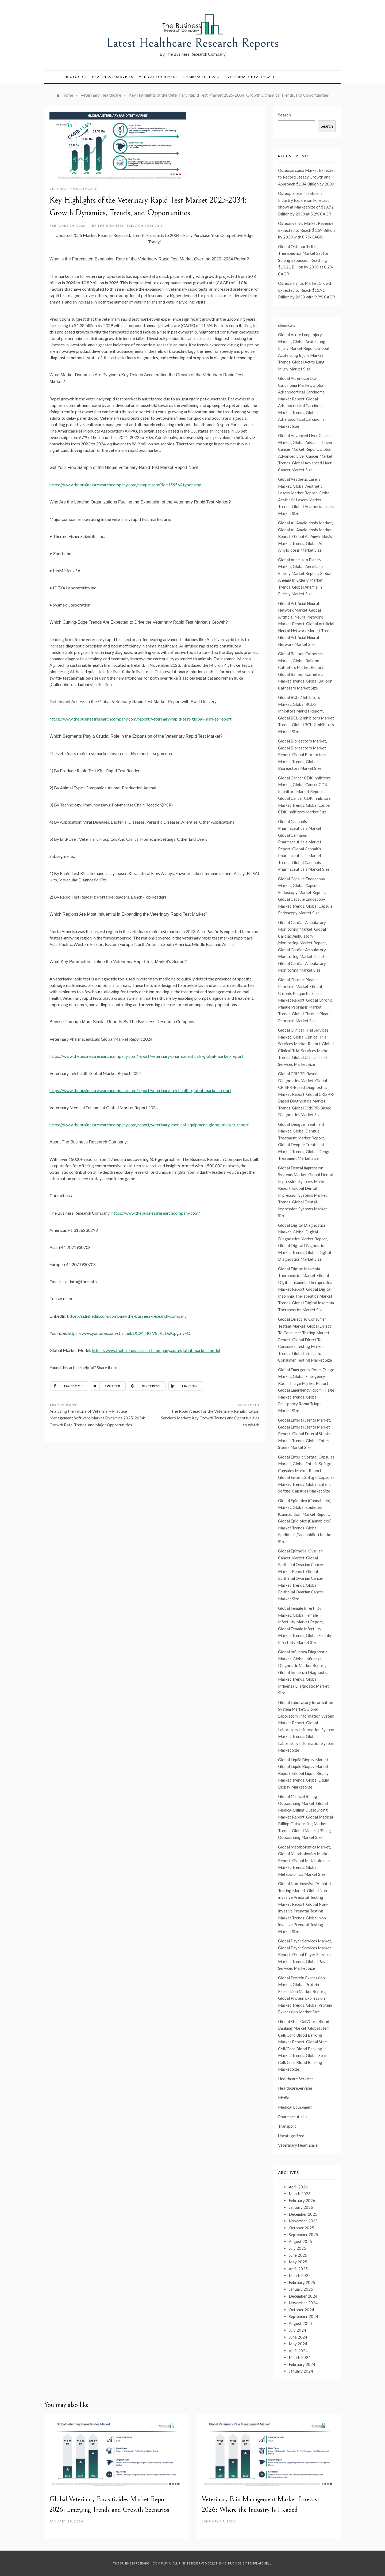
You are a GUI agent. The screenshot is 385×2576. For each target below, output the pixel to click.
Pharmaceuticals (201, 77)
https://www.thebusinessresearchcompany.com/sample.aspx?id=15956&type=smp (125, 484)
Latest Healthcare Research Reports (192, 43)
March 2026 (300, 2193)
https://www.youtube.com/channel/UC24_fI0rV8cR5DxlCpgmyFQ (129, 1333)
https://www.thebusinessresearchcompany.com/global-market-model (156, 1350)
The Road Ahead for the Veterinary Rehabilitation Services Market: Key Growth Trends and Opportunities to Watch (210, 1418)
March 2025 (300, 2275)
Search (284, 114)
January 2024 (301, 2371)
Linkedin (183, 1386)
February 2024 (302, 2364)
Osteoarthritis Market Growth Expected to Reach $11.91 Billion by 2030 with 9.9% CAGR (306, 290)
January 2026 (301, 2207)
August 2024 (300, 2323)
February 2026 (302, 2200)
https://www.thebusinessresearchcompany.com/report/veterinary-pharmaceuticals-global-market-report (146, 1056)
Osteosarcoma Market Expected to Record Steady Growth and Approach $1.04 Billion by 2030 (307, 177)
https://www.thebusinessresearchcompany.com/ (155, 1212)
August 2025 (300, 2241)
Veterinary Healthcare (251, 77)
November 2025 (303, 2220)
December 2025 (303, 2214)
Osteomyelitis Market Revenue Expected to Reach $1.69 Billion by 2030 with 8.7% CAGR (306, 230)
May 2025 (298, 2261)
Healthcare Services (296, 2078)
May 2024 (298, 2343)
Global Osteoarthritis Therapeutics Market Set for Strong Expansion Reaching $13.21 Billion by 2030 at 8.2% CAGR (305, 260)
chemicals (286, 325)
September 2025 (303, 2234)
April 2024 (298, 2350)
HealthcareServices (112, 77)
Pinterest (145, 1386)
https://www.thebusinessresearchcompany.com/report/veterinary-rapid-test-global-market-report (140, 718)
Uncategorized (291, 2135)
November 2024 (303, 2302)
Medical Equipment (158, 77)
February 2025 (302, 2282)
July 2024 (297, 2330)
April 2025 (298, 2268)
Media (283, 2097)
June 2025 (298, 2255)
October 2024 (301, 2309)
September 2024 (303, 2316)
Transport (287, 2126)
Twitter (106, 1386)
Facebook (67, 1386)
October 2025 (301, 2227)
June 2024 (298, 2337)
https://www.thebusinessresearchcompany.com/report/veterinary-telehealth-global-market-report (140, 1090)
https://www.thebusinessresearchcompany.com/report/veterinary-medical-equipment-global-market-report (149, 1124)
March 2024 (300, 2357)
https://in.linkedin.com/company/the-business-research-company (127, 1316)
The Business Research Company (130, 225)
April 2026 (298, 2186)
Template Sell (259, 2563)
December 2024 (303, 2296)
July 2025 (297, 2248)
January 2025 (301, 2289)
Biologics (76, 77)
